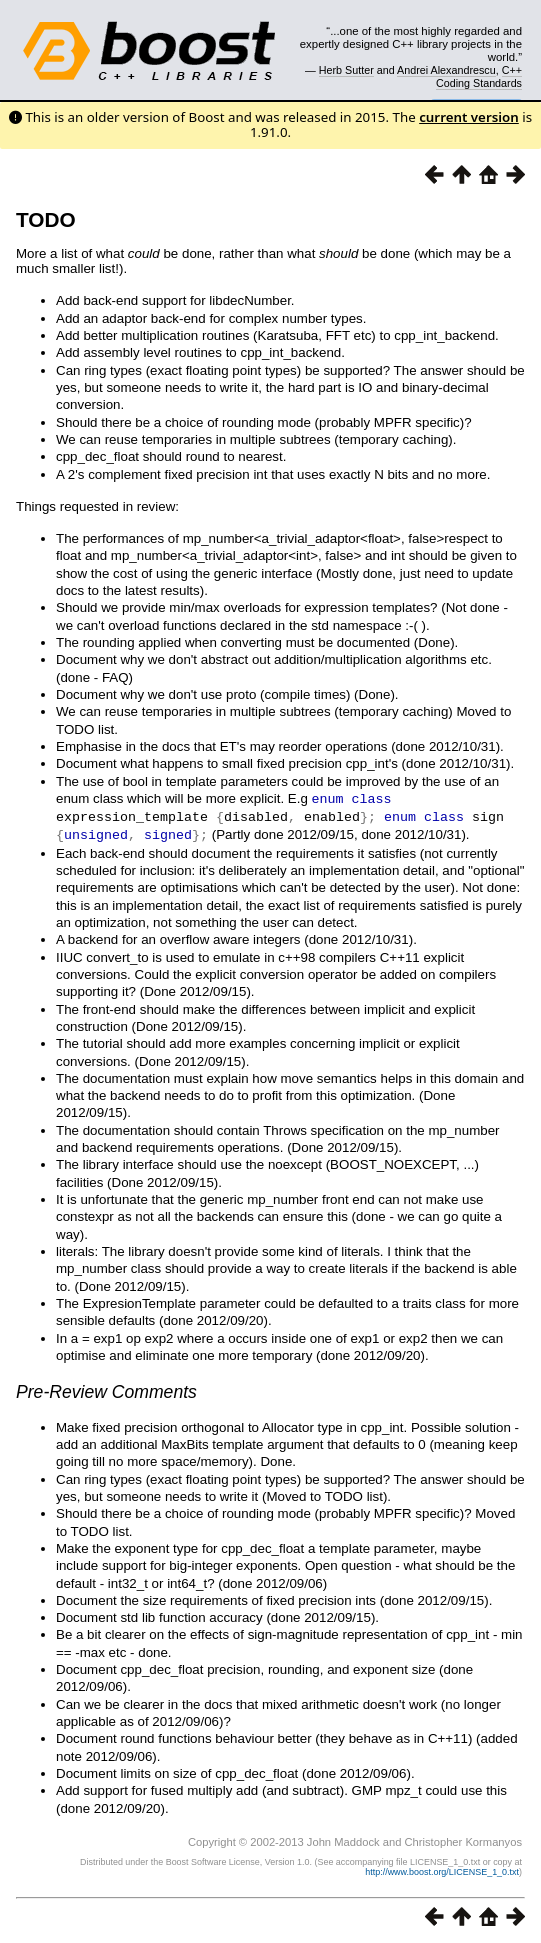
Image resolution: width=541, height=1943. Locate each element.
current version (469, 117)
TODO (46, 219)
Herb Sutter (346, 70)
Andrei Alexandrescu (446, 70)
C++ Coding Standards (479, 76)
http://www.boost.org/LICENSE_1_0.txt (442, 1869)
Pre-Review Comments (106, 1389)
